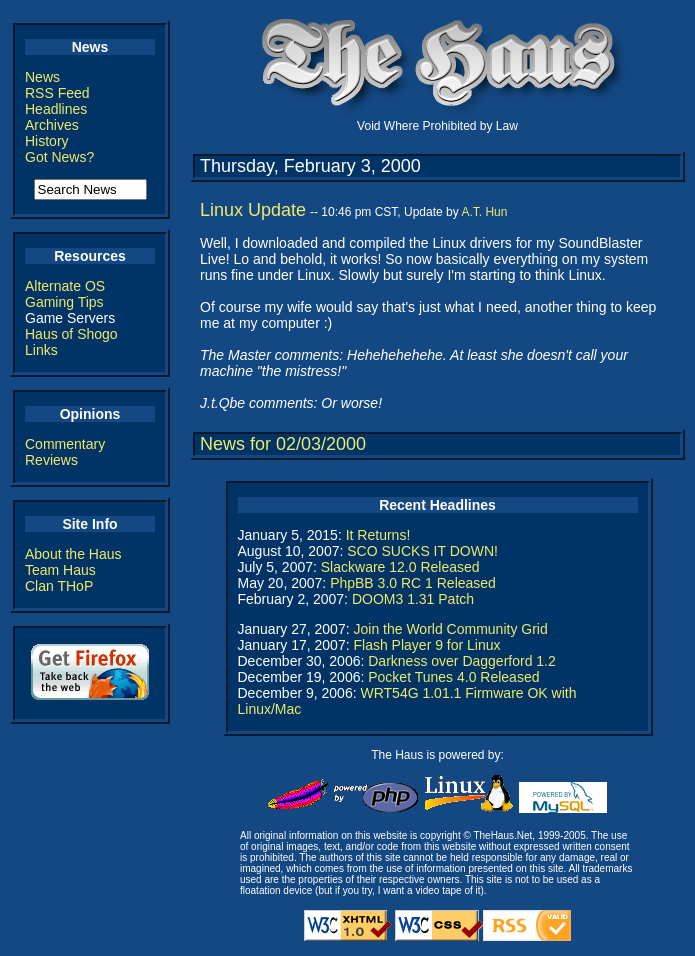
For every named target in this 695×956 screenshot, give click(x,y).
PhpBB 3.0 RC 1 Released (413, 583)
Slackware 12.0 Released (400, 567)
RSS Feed (57, 93)
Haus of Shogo (71, 334)
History (47, 141)
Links (41, 350)
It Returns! (378, 535)
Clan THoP (59, 586)
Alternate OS (65, 286)
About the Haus (73, 554)
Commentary (65, 444)
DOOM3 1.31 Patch (413, 599)
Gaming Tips (64, 302)
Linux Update (253, 210)
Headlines (56, 109)
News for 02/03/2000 (283, 444)
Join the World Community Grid (450, 629)
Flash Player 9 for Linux (426, 645)
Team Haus (60, 570)
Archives (52, 125)
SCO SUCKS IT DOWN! (422, 551)
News (42, 77)
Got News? (59, 157)
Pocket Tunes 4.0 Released (453, 677)
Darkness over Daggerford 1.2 (462, 661)
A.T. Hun (484, 212)
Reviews (51, 460)
